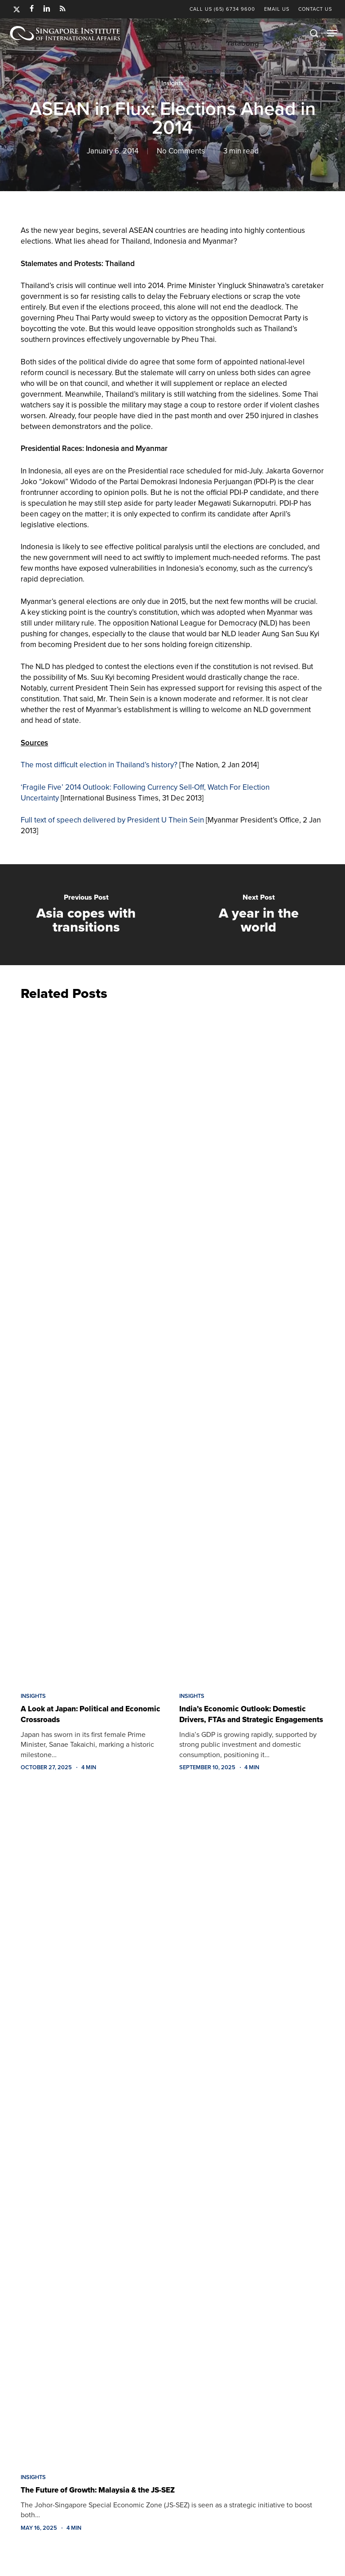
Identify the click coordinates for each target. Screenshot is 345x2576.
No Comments (181, 151)
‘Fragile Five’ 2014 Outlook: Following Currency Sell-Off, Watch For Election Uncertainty (145, 793)
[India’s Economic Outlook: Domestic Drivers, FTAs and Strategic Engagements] (251, 1344)
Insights (172, 83)
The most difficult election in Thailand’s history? (99, 764)
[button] (332, 33)
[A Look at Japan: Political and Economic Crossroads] (93, 1344)
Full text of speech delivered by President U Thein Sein (112, 820)
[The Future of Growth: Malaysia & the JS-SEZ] (172, 2125)
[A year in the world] (258, 914)
